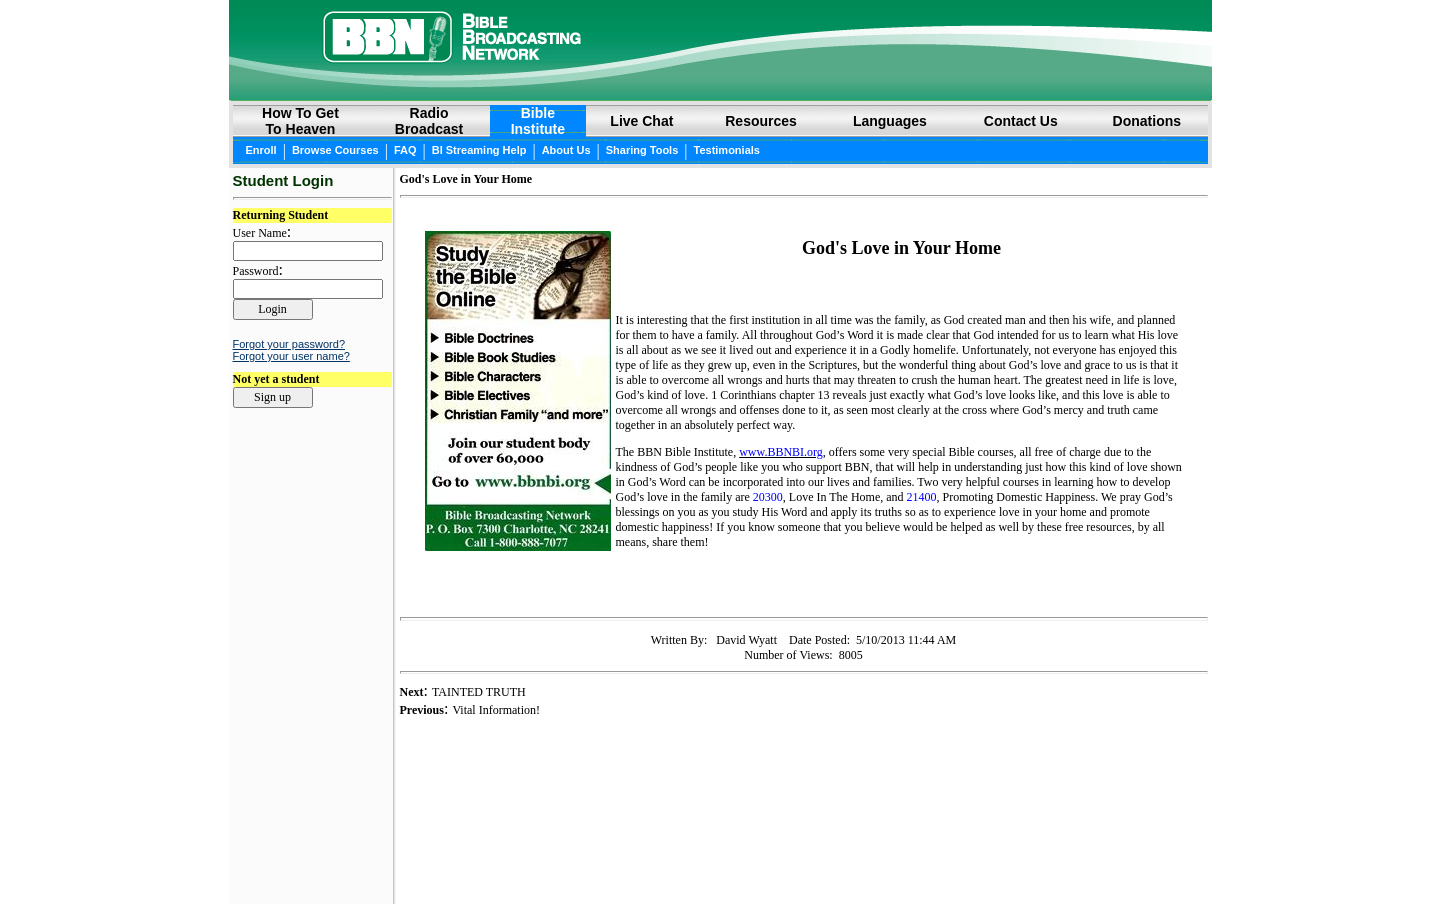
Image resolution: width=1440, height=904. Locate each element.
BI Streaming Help (479, 150)
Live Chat (641, 121)
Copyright (739, 855)
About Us (566, 150)
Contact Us (1021, 121)
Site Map (866, 855)
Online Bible (663, 855)
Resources (761, 121)
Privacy (802, 855)
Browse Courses (335, 150)
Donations (1147, 121)
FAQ (405, 150)
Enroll (261, 150)
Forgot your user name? (291, 356)
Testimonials (727, 150)
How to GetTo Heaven (300, 121)
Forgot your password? (289, 344)
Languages (890, 121)
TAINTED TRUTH (479, 692)
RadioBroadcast (429, 121)
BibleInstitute (538, 121)
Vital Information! (496, 710)
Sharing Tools (642, 150)
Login (248, 856)
